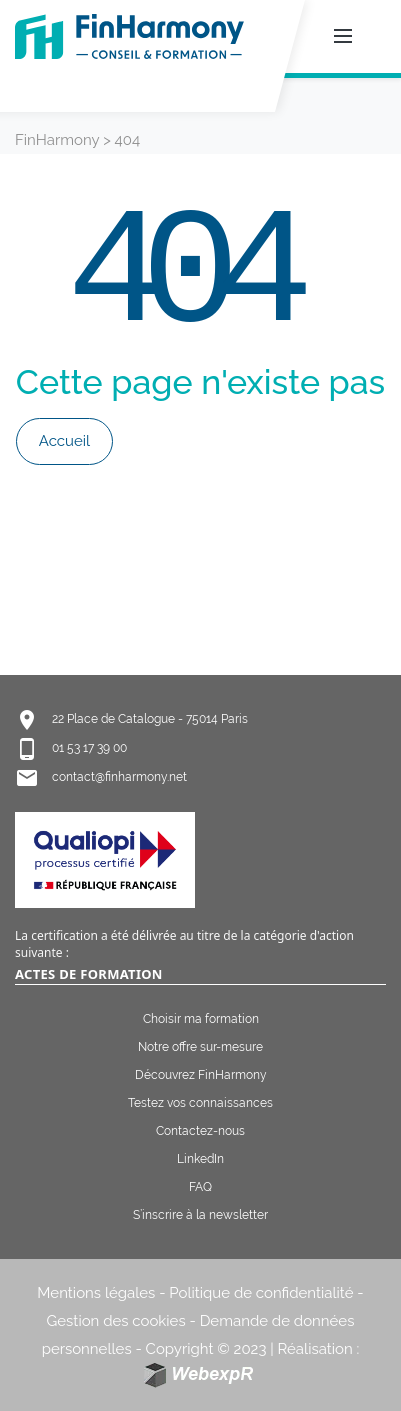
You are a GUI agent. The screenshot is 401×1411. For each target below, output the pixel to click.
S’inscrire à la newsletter (200, 1215)
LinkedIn (200, 1159)
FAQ (200, 1187)
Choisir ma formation (201, 1019)
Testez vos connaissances (200, 1103)
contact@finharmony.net (119, 777)
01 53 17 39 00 (89, 748)
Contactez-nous (200, 1131)
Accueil (64, 441)
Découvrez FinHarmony (201, 1075)
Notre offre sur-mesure (200, 1047)
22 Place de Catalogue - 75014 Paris (150, 719)
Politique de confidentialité (261, 1293)
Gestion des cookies (116, 1321)
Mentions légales (96, 1293)
